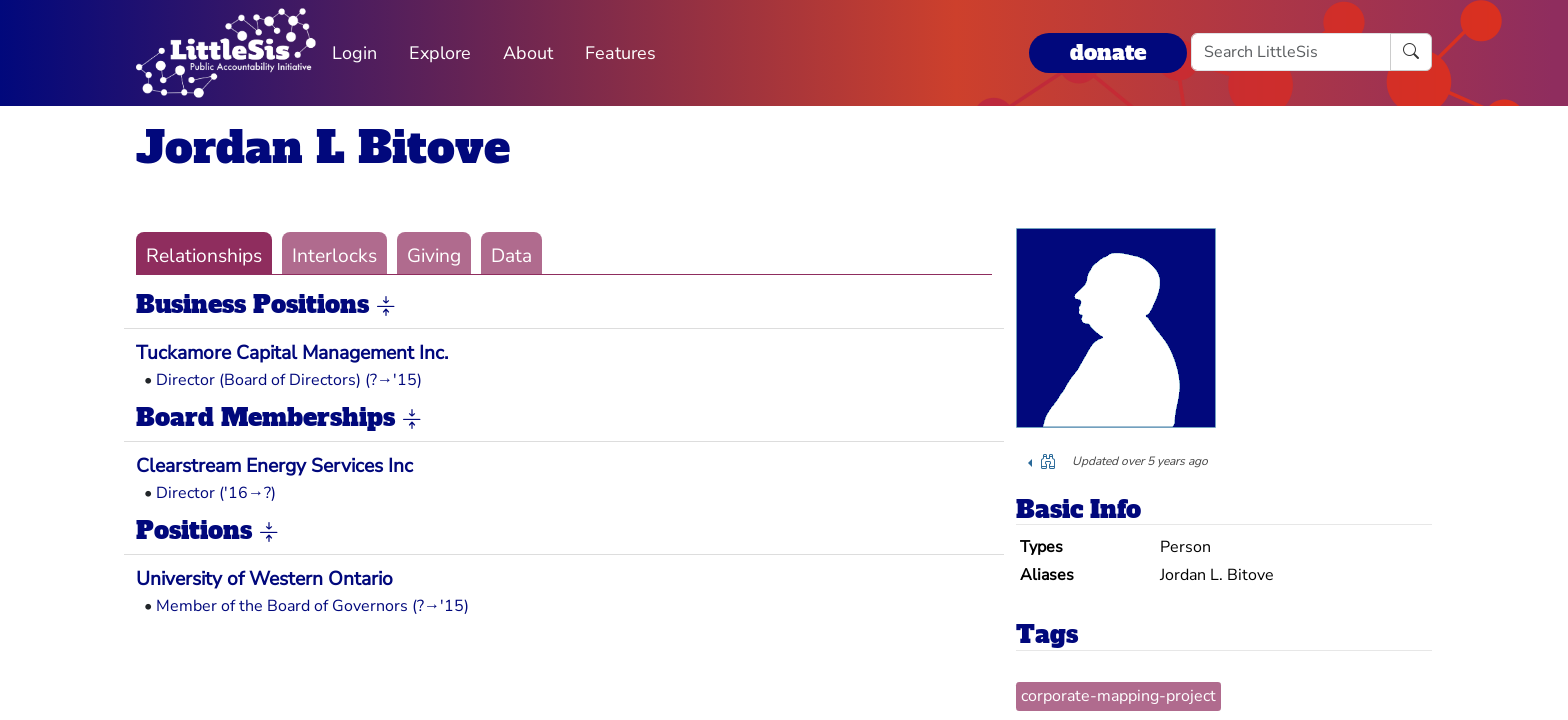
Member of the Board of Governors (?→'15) (312, 606)
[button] (386, 306)
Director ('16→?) (216, 493)
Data (511, 256)
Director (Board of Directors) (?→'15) (289, 380)
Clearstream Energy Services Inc (274, 466)
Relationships (204, 256)
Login (354, 53)
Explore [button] (440, 53)
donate (1108, 52)
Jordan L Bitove (323, 147)
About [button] (528, 53)
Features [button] (620, 53)
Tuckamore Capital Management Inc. (292, 353)
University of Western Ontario (264, 579)
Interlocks (334, 256)
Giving (434, 256)
